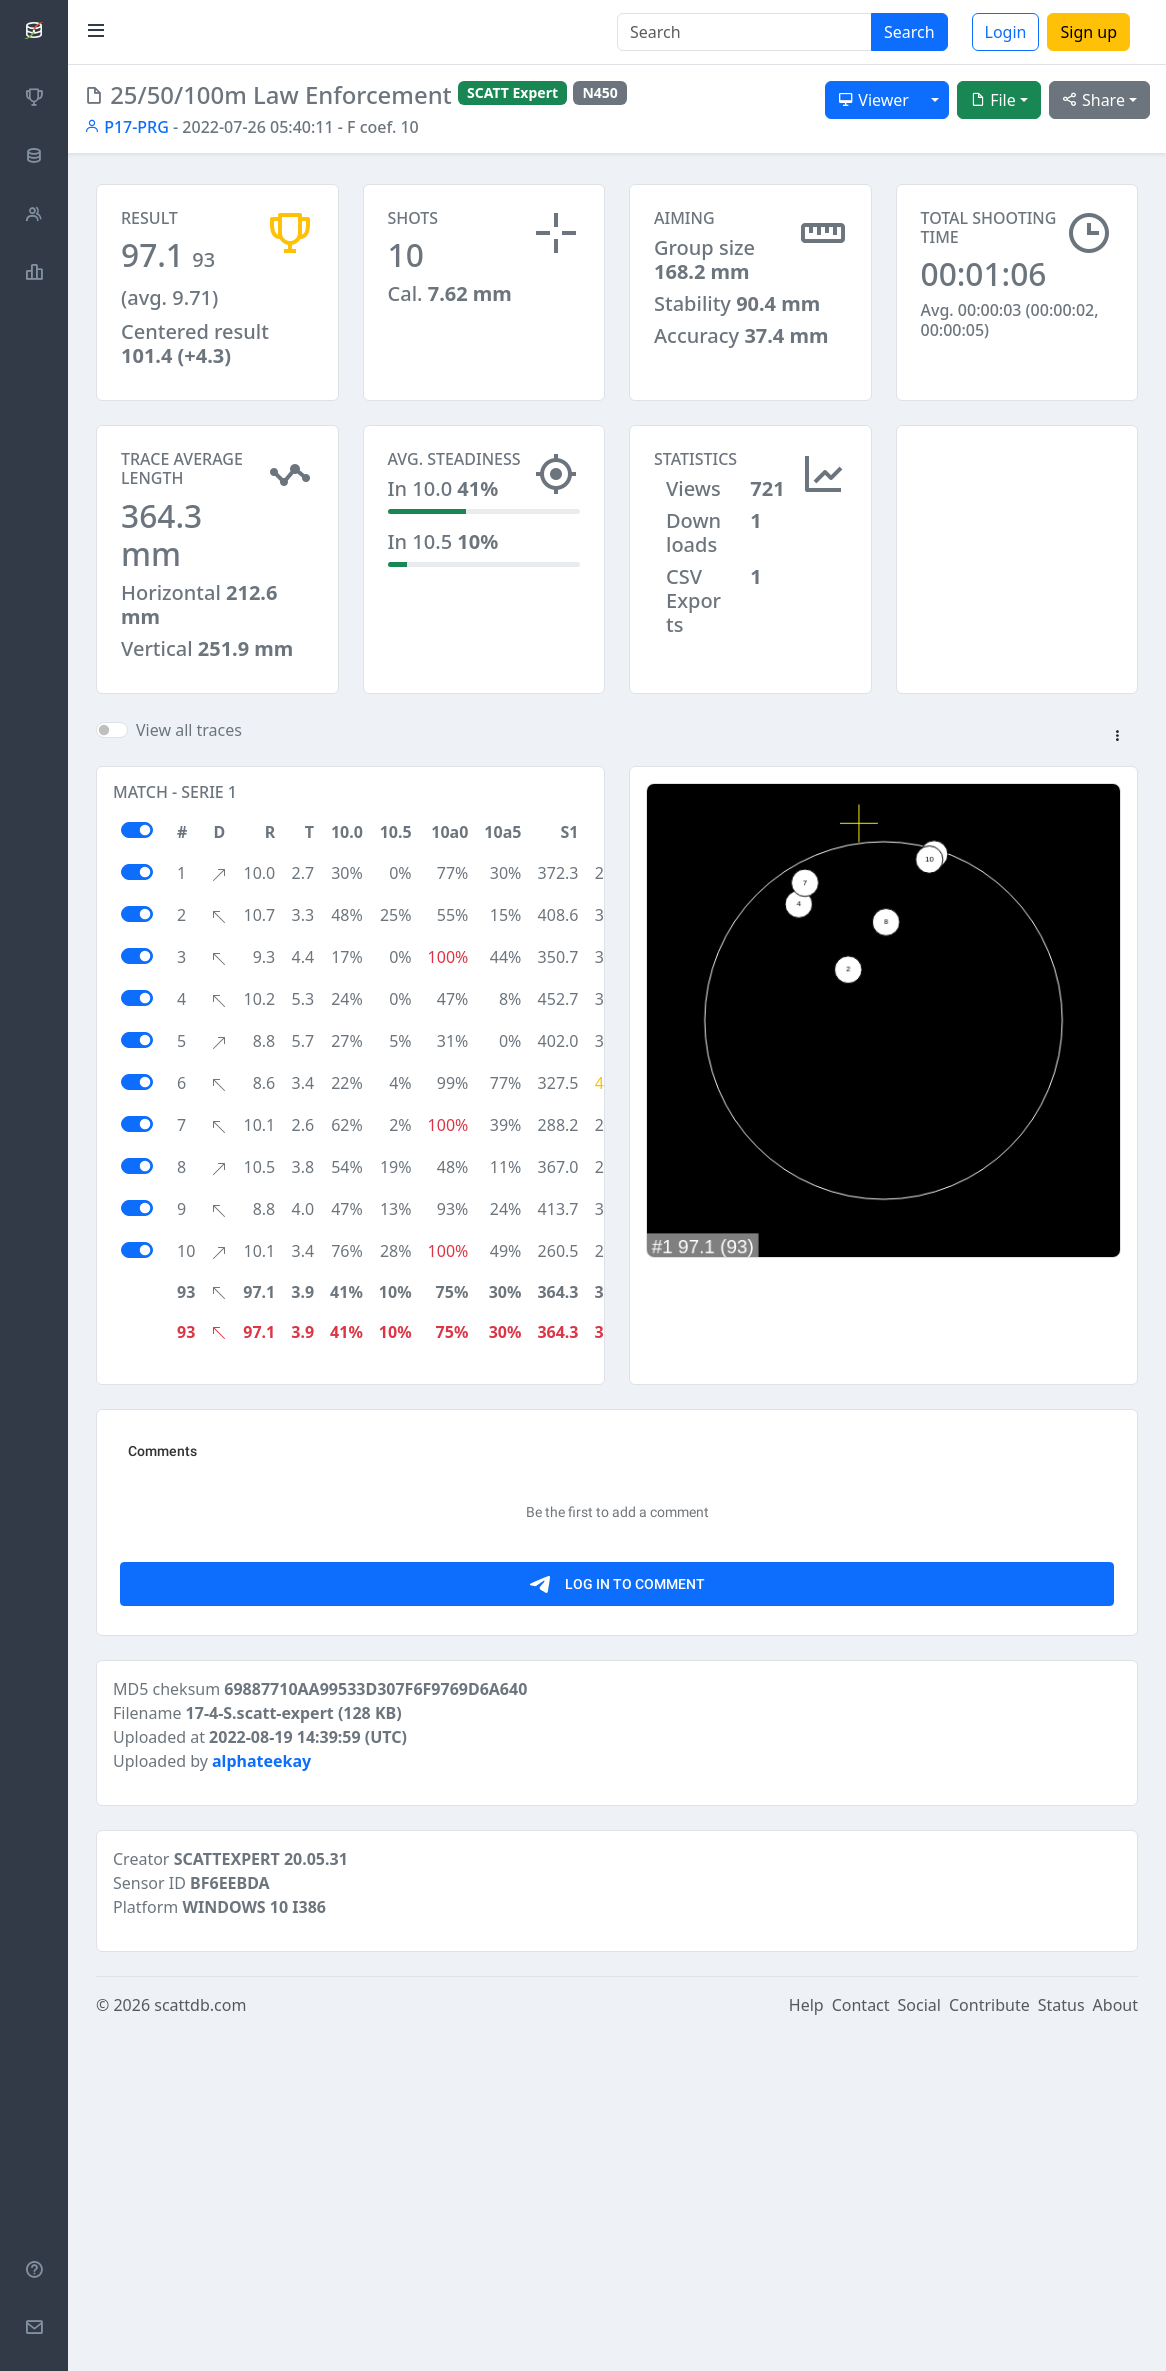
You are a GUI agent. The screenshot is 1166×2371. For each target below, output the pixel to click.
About (1115, 2005)
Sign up (1088, 32)
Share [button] (1093, 100)
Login (1006, 32)
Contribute (989, 2005)
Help (806, 2005)
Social (919, 2005)
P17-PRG (126, 127)
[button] (1117, 737)
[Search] (744, 32)
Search (909, 32)
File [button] (993, 100)
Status (1061, 2005)
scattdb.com (200, 2005)
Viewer (873, 100)
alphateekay (261, 1761)
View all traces (189, 730)
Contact (861, 2005)
